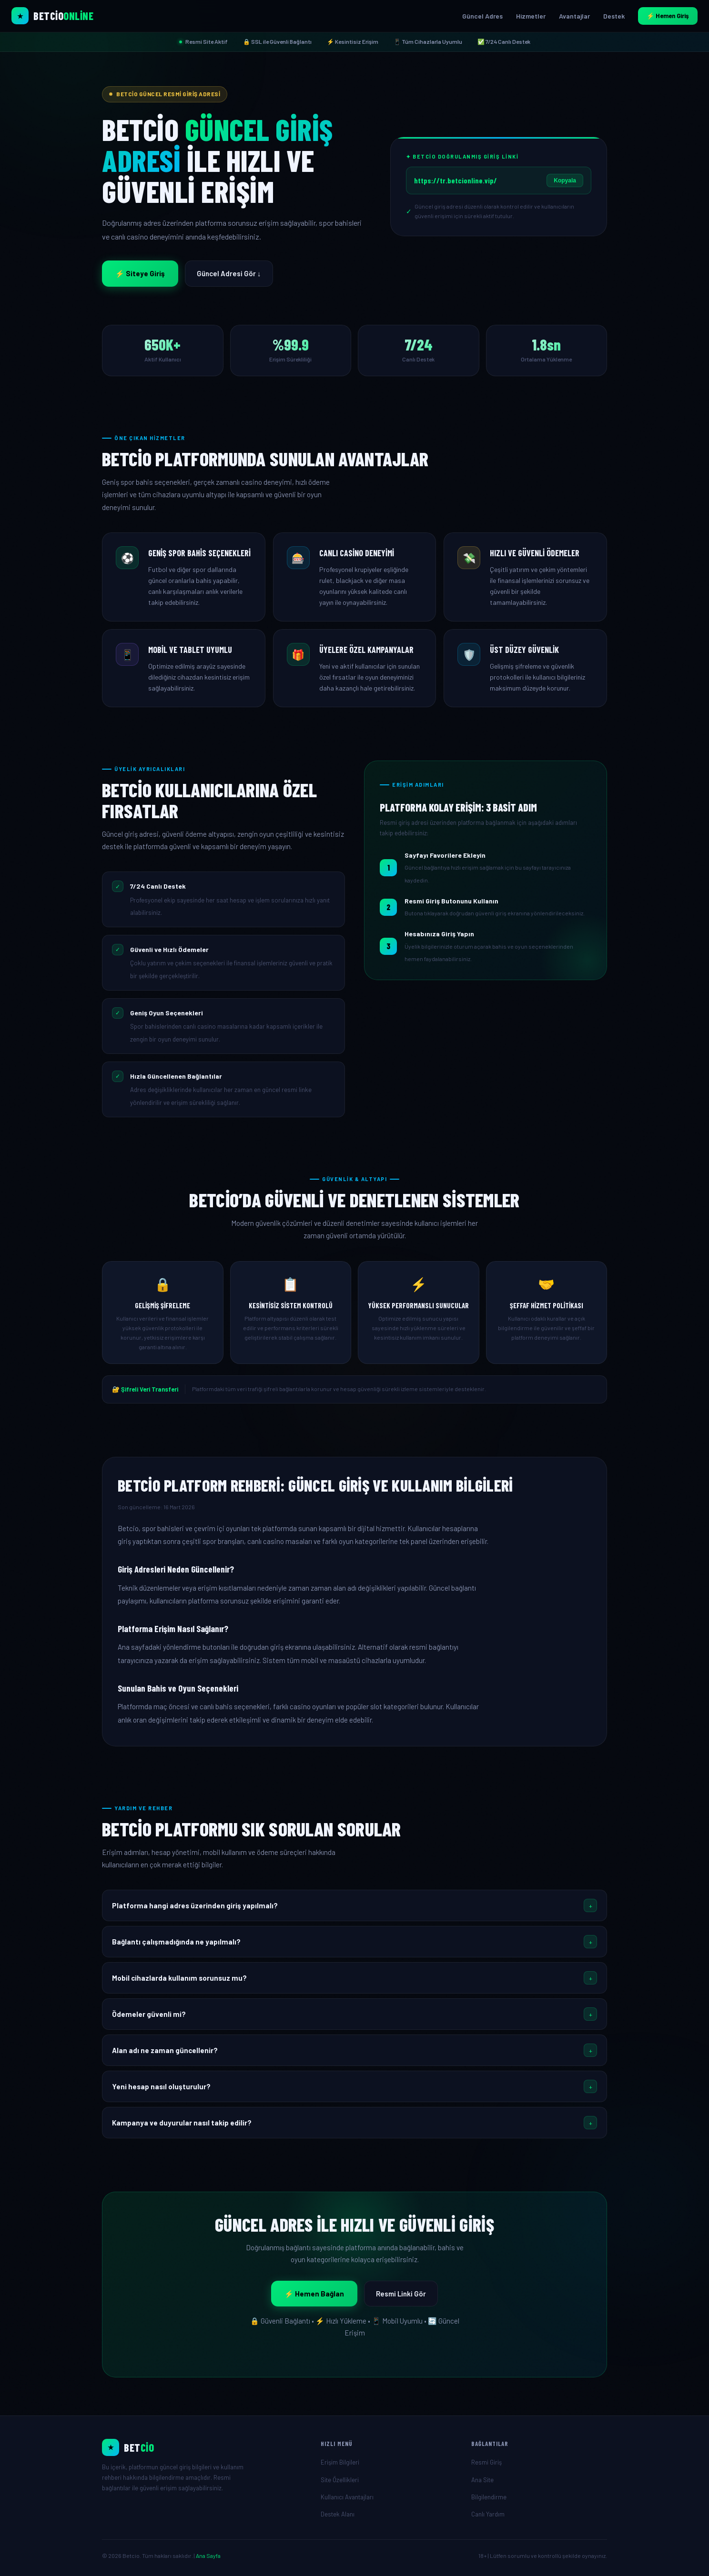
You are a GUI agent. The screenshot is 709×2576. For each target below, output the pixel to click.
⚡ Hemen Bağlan (314, 2293)
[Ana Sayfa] (203, 2447)
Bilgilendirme (488, 2497)
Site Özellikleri (340, 2480)
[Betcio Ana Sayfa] (52, 15)
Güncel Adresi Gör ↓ (229, 273)
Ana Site (482, 2480)
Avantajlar (574, 16)
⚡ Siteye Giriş (140, 273)
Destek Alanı (337, 2514)
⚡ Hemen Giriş (668, 16)
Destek (614, 16)
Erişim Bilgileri (340, 2462)
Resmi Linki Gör (401, 2293)
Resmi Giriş (486, 2462)
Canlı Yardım (488, 2514)
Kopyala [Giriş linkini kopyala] (565, 180)
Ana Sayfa (208, 2555)
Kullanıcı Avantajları (347, 2497)
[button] (354, 1905)
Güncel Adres (482, 16)
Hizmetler (531, 16)
